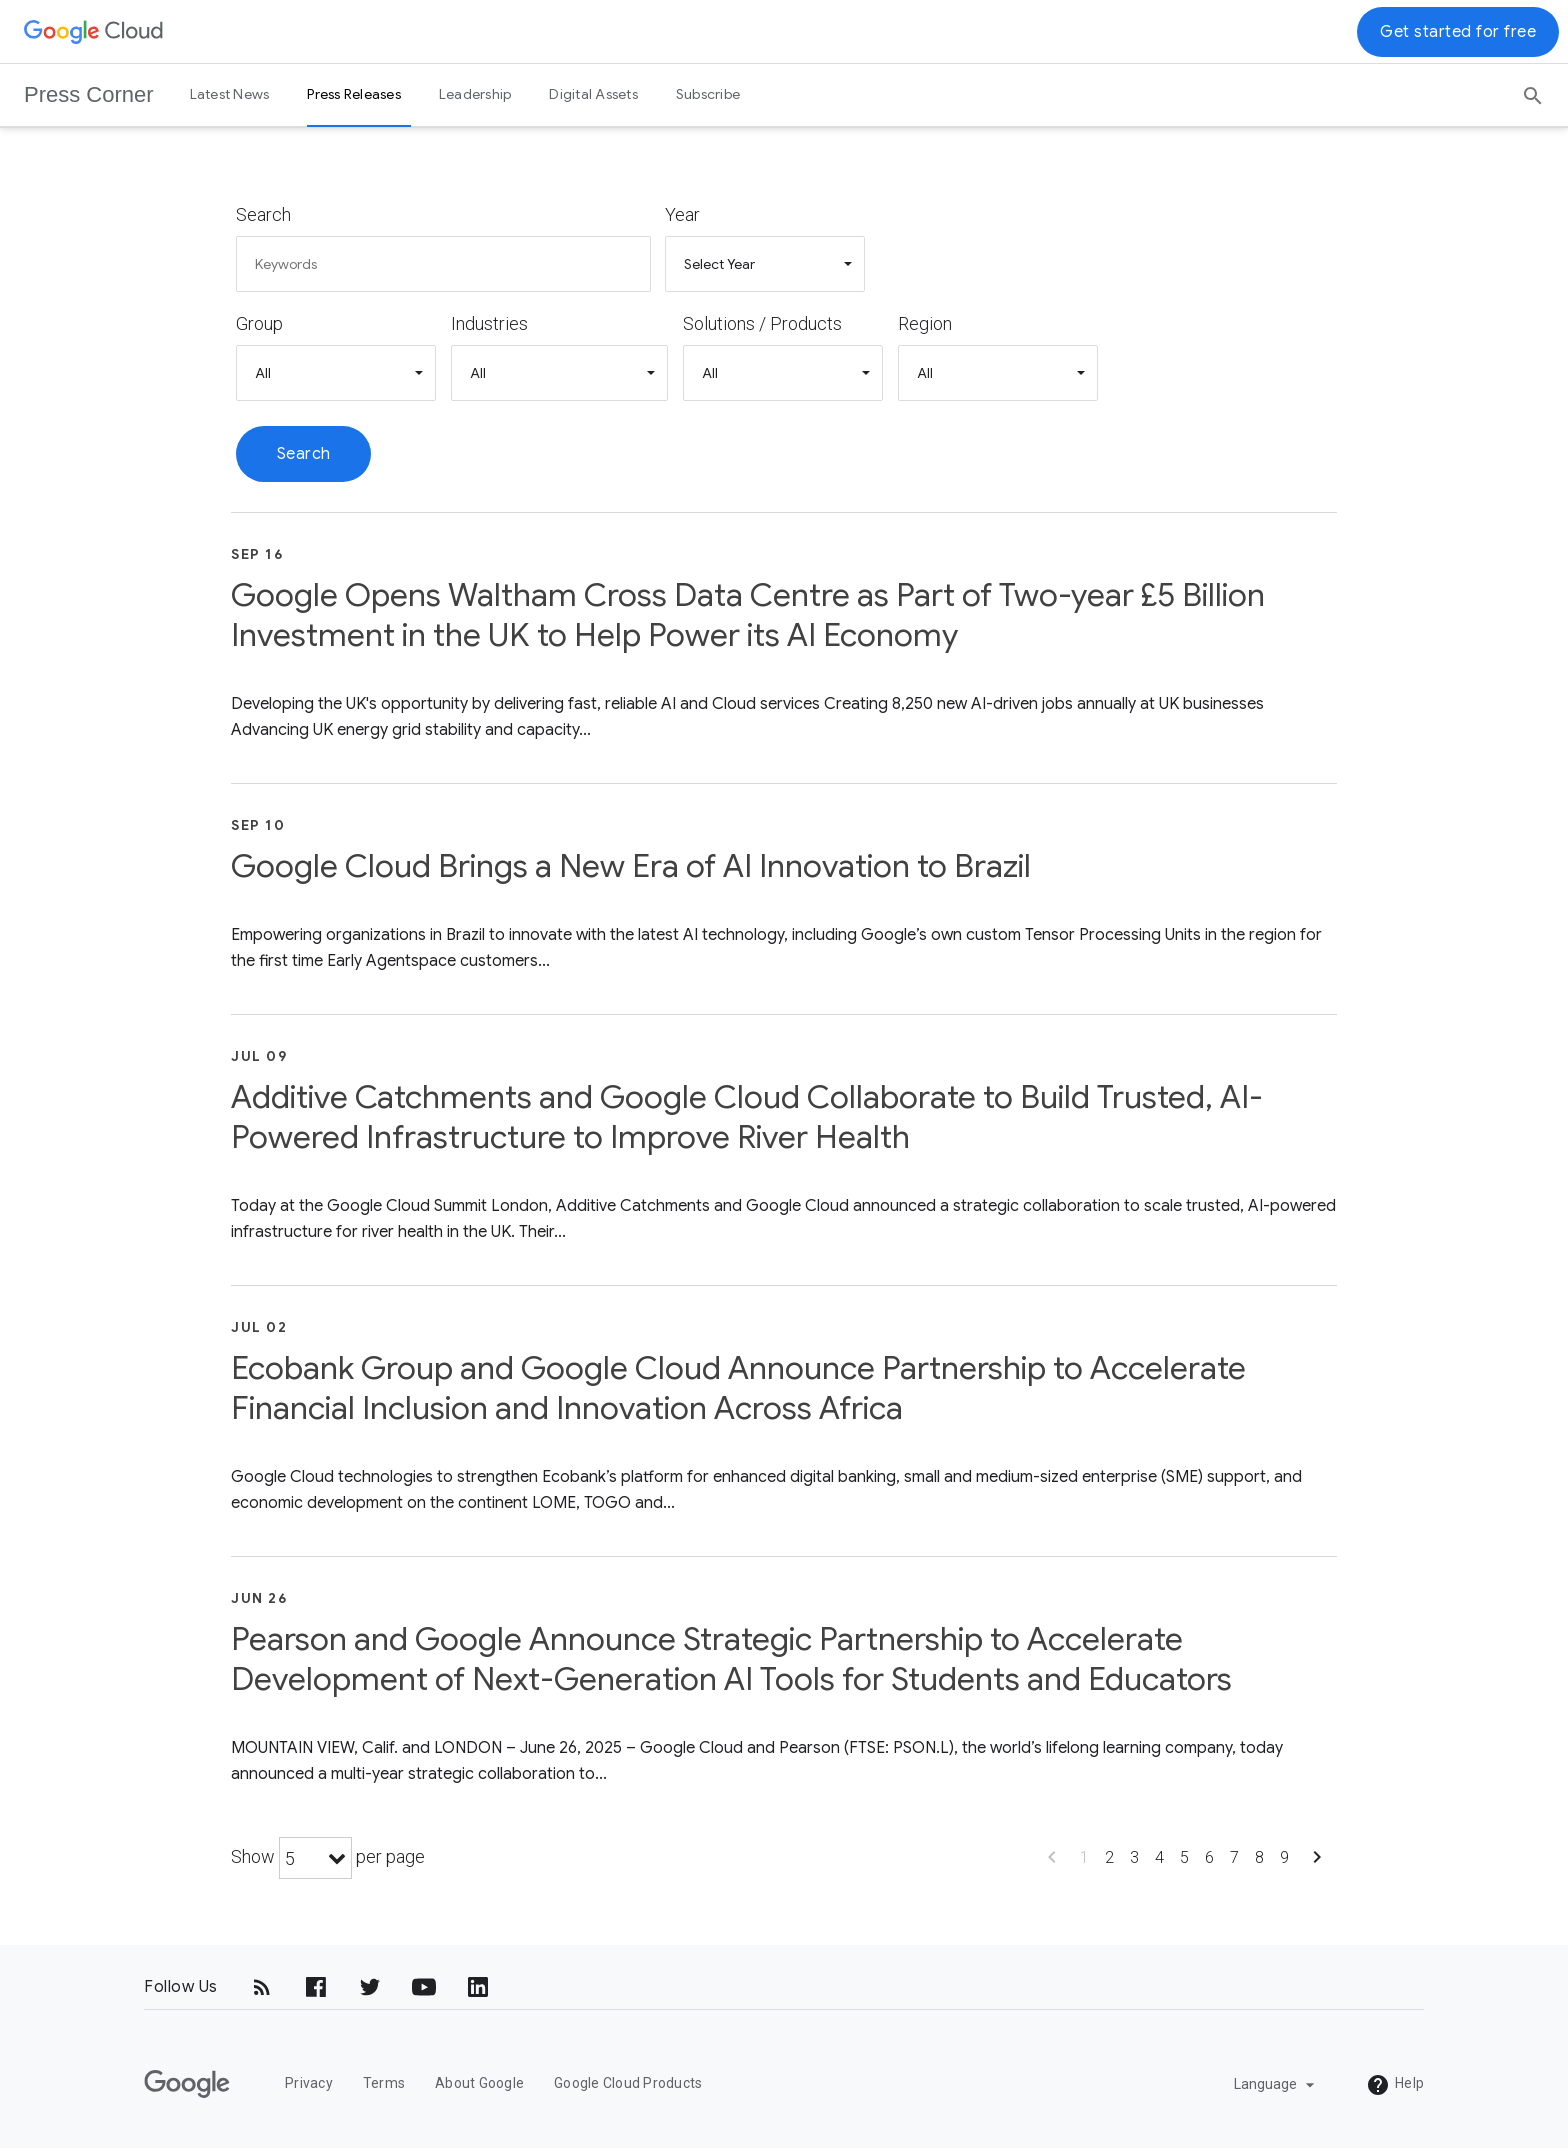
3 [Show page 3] (1134, 1857)
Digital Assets (593, 94)
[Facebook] (316, 1987)
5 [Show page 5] (1184, 1857)
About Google (479, 2083)
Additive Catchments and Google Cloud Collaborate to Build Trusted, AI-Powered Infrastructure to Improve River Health (747, 1117)
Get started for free (1458, 32)
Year (682, 214)
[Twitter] (370, 1987)
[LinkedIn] (478, 1987)
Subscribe (708, 94)
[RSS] (262, 1987)
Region (925, 323)
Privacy (309, 2083)
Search (263, 214)
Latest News (230, 94)
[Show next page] (1317, 1863)
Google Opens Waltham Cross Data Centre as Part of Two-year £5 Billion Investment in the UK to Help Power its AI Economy (748, 615)
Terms (384, 2083)
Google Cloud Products (628, 2083)
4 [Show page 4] (1159, 1857)
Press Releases (354, 94)
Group (259, 323)
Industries (489, 323)
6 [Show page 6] (1209, 1857)
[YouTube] (424, 1987)
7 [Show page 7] (1234, 1857)
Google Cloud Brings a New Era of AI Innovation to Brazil (631, 866)
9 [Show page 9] (1284, 1857)
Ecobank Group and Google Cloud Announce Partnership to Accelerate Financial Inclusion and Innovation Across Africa (738, 1388)
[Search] (1533, 89)
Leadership (475, 94)
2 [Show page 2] (1109, 1857)
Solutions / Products (762, 323)
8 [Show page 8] (1259, 1857)
